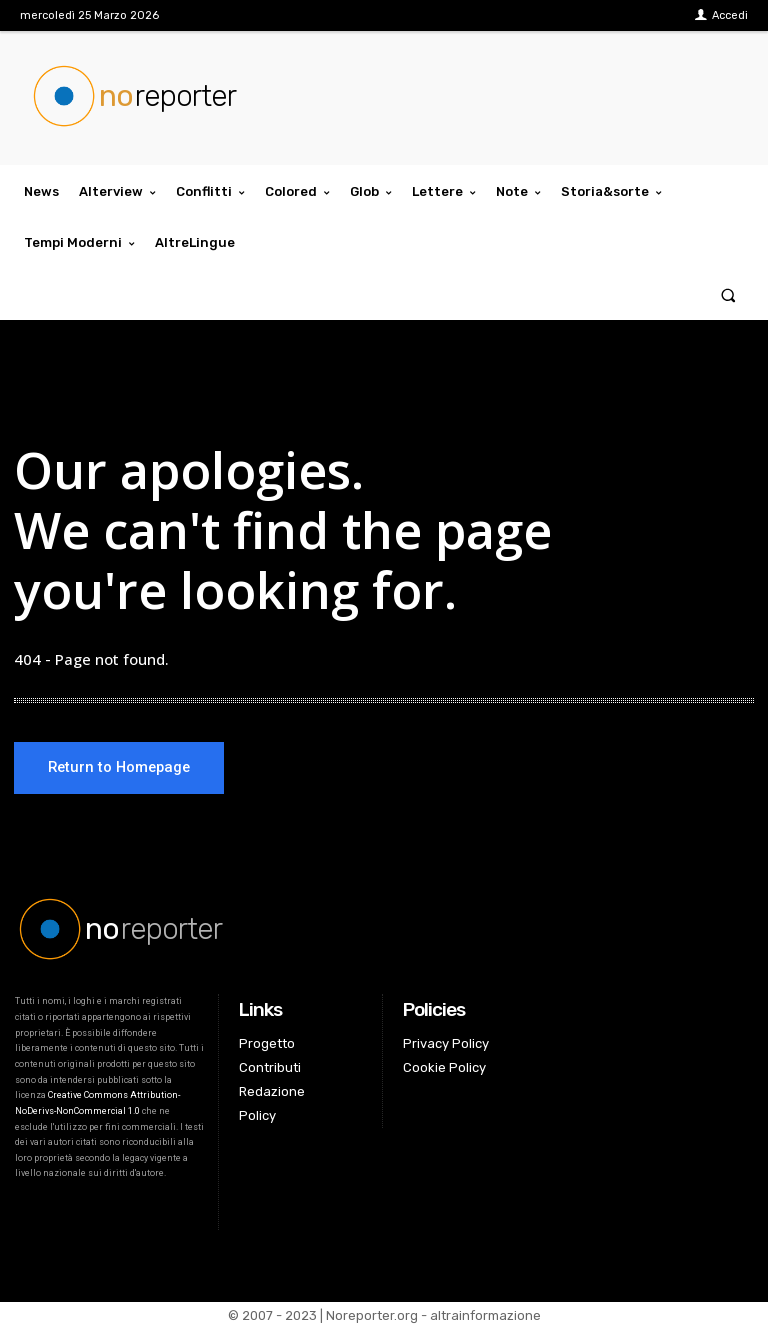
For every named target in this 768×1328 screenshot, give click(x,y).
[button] (728, 294)
